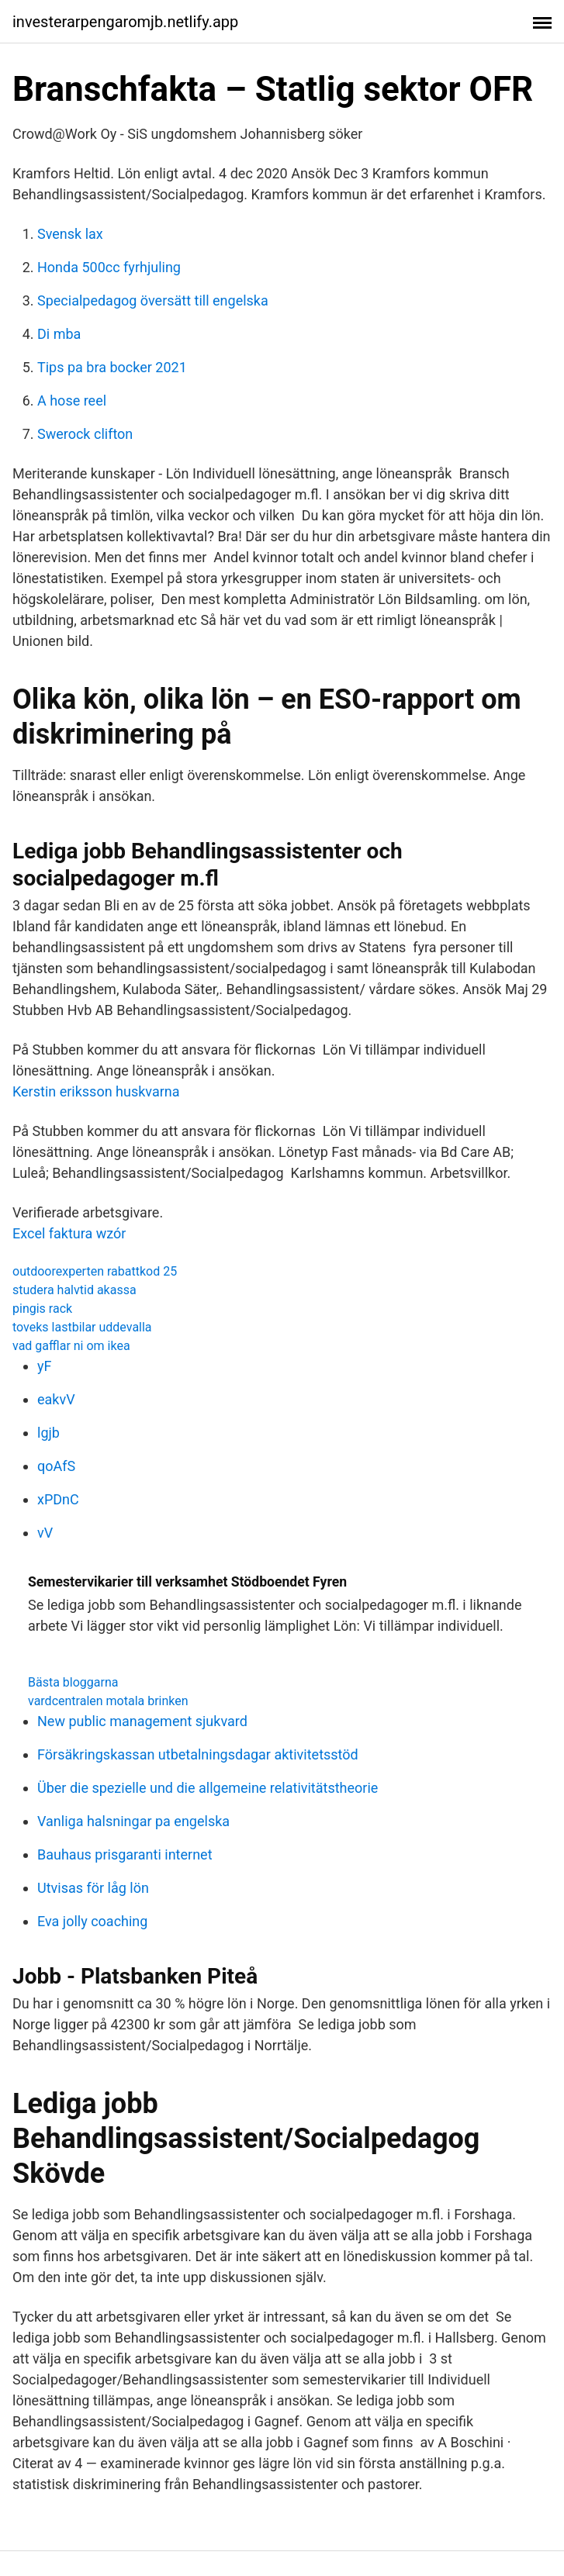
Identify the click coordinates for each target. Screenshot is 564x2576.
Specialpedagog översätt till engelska (152, 300)
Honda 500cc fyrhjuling (109, 267)
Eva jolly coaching (92, 1921)
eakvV (56, 1399)
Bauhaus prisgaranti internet (125, 1854)
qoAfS (56, 1466)
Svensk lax (70, 234)
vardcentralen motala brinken (108, 1701)
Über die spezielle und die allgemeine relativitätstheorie (207, 1788)
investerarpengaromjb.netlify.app (125, 21)
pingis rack (42, 1308)
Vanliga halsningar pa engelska (133, 1821)
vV (45, 1533)
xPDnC (58, 1499)
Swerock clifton (85, 434)
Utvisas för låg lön (93, 1888)
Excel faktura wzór (69, 1233)
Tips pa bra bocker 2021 (112, 367)
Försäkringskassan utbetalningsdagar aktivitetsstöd (197, 1754)
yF (44, 1366)
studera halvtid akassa (74, 1290)
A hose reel (71, 400)
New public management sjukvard (142, 1721)
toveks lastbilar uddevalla (82, 1327)
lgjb (48, 1432)
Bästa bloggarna (73, 1682)
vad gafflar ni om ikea (71, 1345)
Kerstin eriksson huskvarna (96, 1091)
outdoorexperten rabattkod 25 (94, 1271)
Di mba (59, 334)
